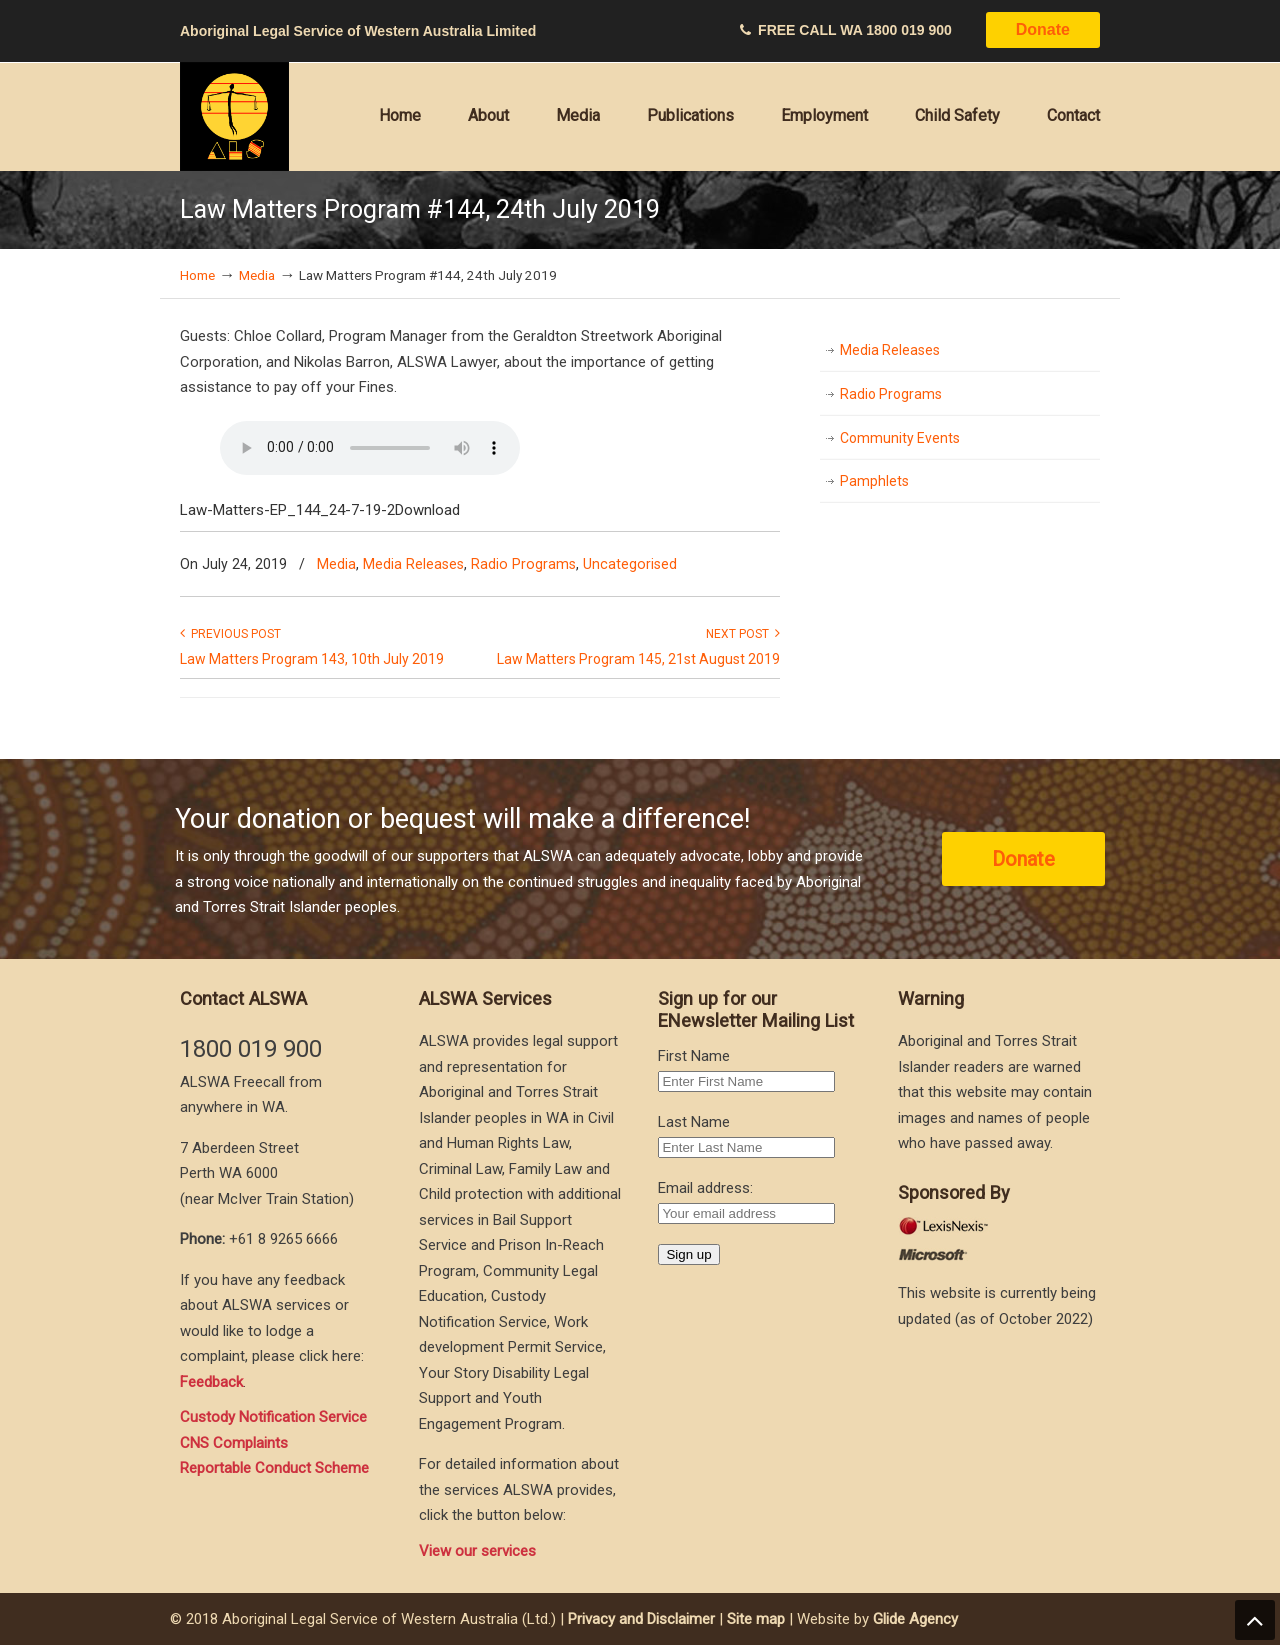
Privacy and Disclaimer (641, 1619)
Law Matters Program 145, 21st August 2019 (638, 659)
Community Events (900, 438)
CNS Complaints (234, 1443)
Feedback (211, 1382)
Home (197, 275)
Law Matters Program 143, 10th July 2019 (312, 659)
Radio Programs (523, 564)
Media (257, 275)
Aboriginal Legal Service (235, 116)
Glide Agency (915, 1619)
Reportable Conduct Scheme (274, 1468)
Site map (756, 1619)
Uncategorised (630, 564)
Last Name (694, 1122)
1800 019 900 (909, 30)
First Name (694, 1056)
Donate (1043, 29)
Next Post (743, 634)
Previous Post (230, 634)
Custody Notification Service (273, 1417)
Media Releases (413, 564)
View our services (477, 1551)
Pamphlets (874, 481)
